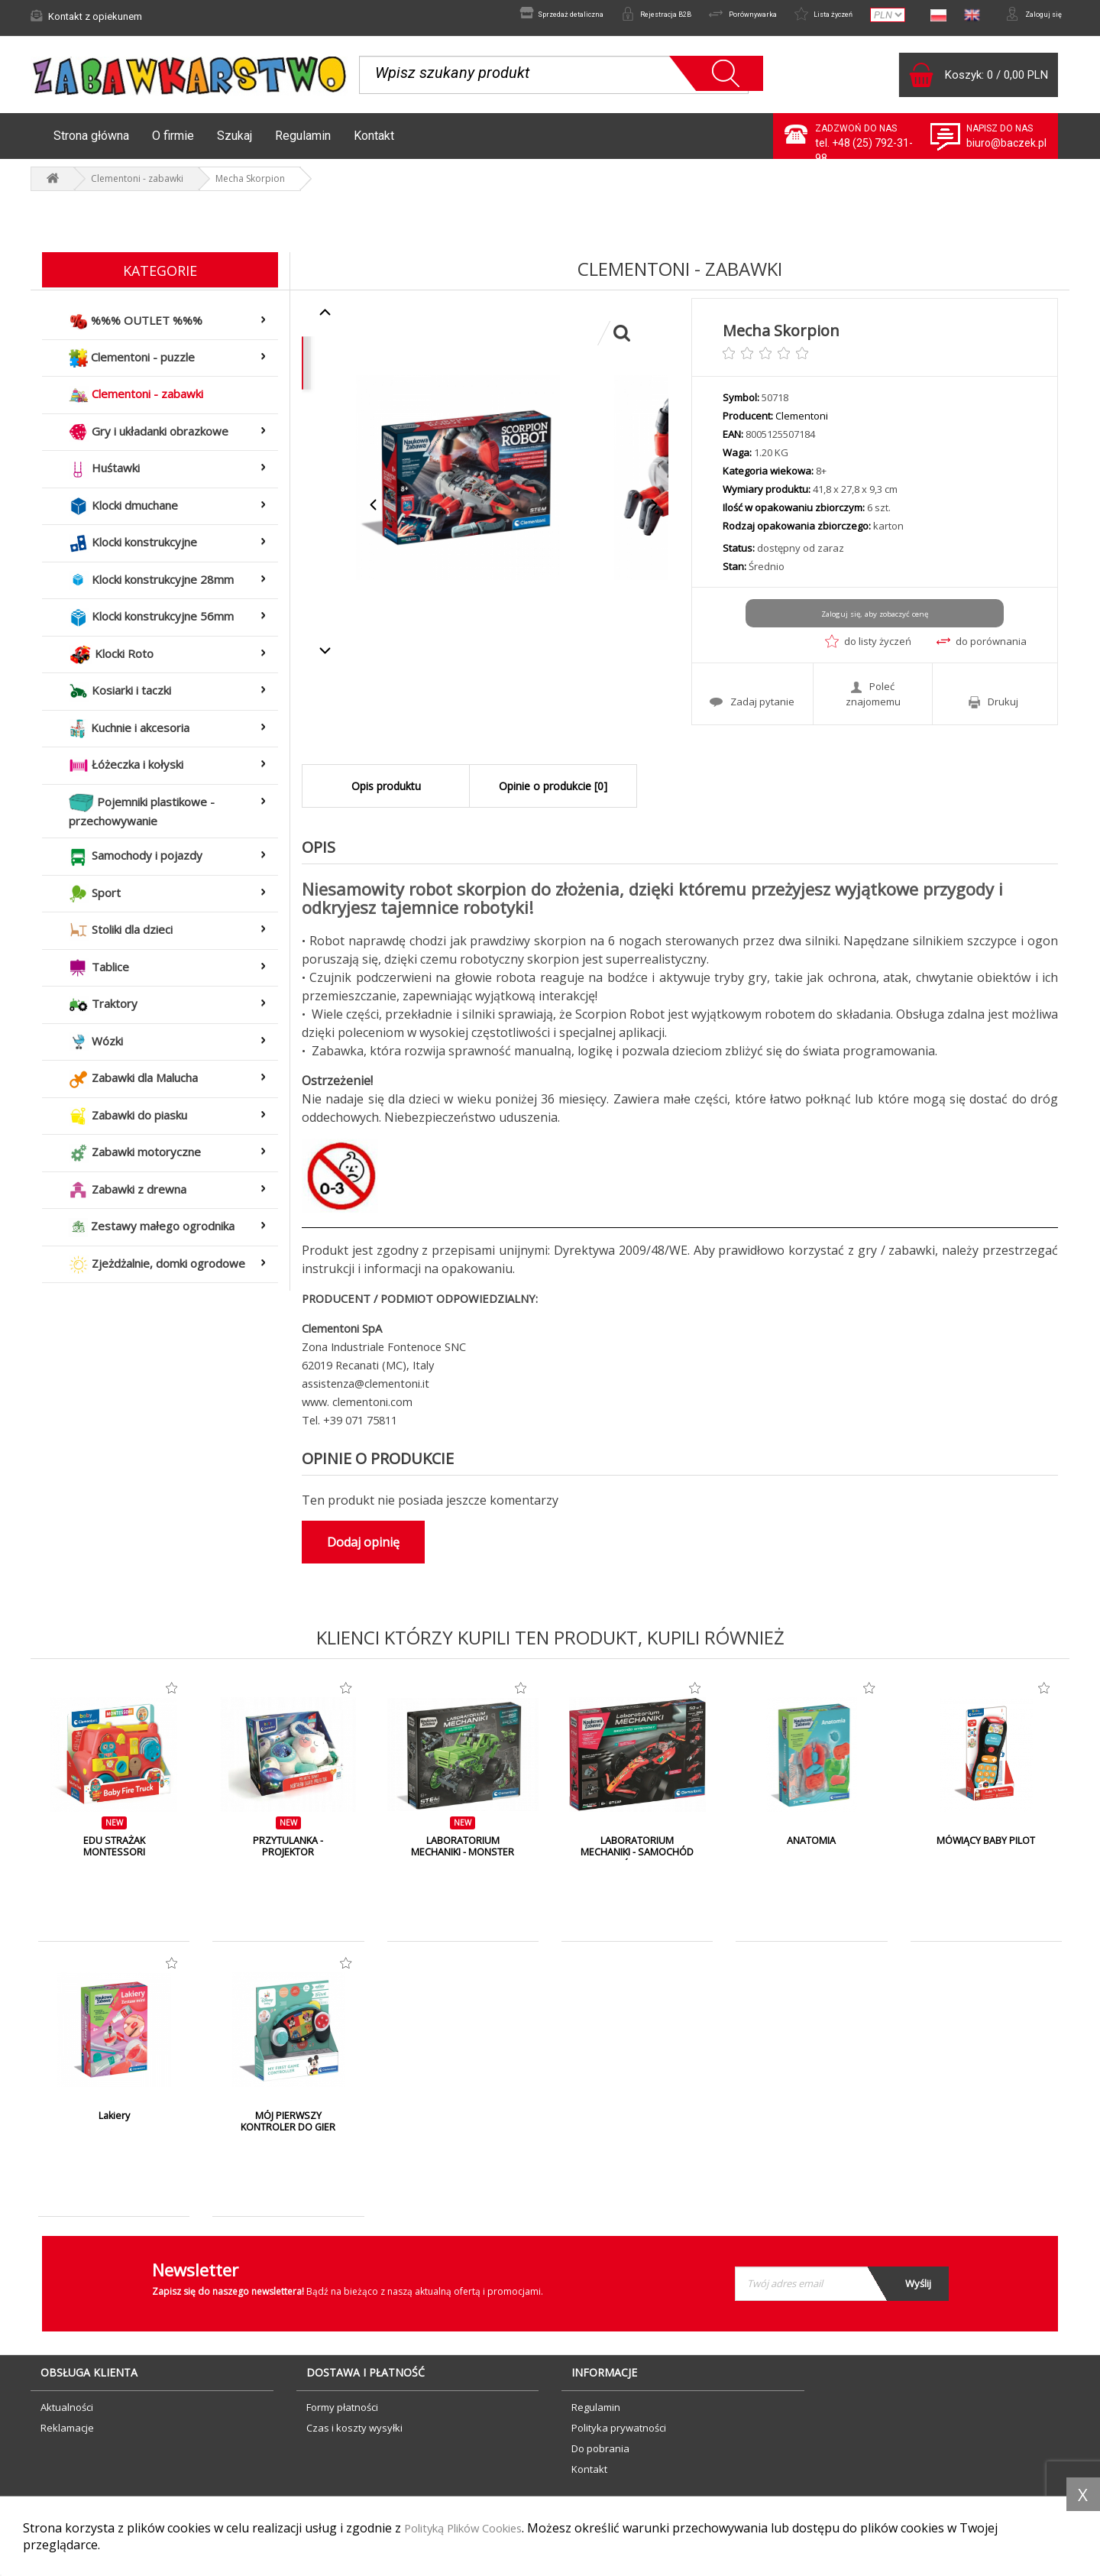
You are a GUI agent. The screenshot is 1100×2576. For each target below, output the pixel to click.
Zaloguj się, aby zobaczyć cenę (874, 621)
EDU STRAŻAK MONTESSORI (113, 1854)
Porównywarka (708, 16)
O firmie (173, 143)
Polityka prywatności (618, 2435)
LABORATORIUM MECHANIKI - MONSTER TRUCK (463, 1860)
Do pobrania (600, 2456)
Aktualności (66, 2415)
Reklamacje (67, 2435)
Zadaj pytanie (752, 707)
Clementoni (801, 423)
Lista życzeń (804, 16)
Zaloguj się (1027, 16)
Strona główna (91, 143)
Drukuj (993, 707)
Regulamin (303, 143)
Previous (374, 512)
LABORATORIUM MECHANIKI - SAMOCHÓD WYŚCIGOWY (637, 1860)
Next (653, 512)
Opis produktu (386, 793)
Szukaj (234, 143)
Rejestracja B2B (605, 16)
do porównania (982, 649)
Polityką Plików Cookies (471, 2527)
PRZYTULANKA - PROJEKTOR (288, 1854)
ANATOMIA (811, 1848)
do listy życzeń (868, 649)
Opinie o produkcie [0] (553, 793)
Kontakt (374, 143)
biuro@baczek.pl (1006, 150)
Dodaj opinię (363, 1549)
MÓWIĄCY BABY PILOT (986, 1848)
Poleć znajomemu (873, 699)
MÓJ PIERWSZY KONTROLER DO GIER (288, 2130)
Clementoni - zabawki (137, 186)
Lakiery (114, 2124)
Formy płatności (342, 2415)
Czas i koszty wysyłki (354, 2435)
